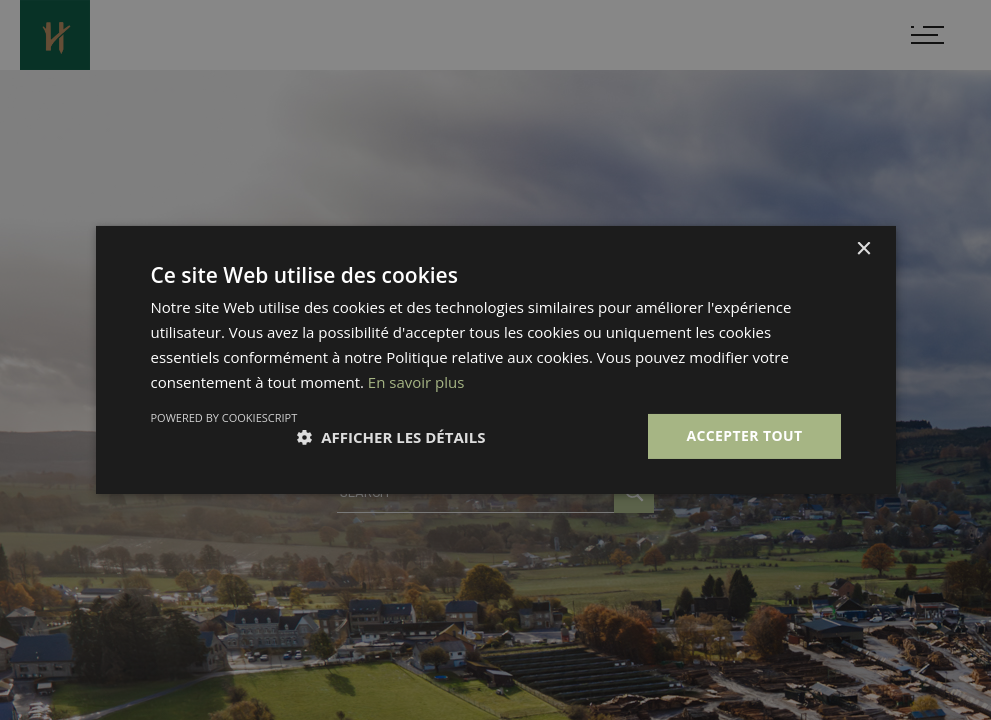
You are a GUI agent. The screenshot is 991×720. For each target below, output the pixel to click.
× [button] (863, 249)
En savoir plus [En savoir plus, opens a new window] (416, 382)
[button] (391, 437)
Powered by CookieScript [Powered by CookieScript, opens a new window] (224, 417)
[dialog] (495, 360)
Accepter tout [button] (744, 435)
